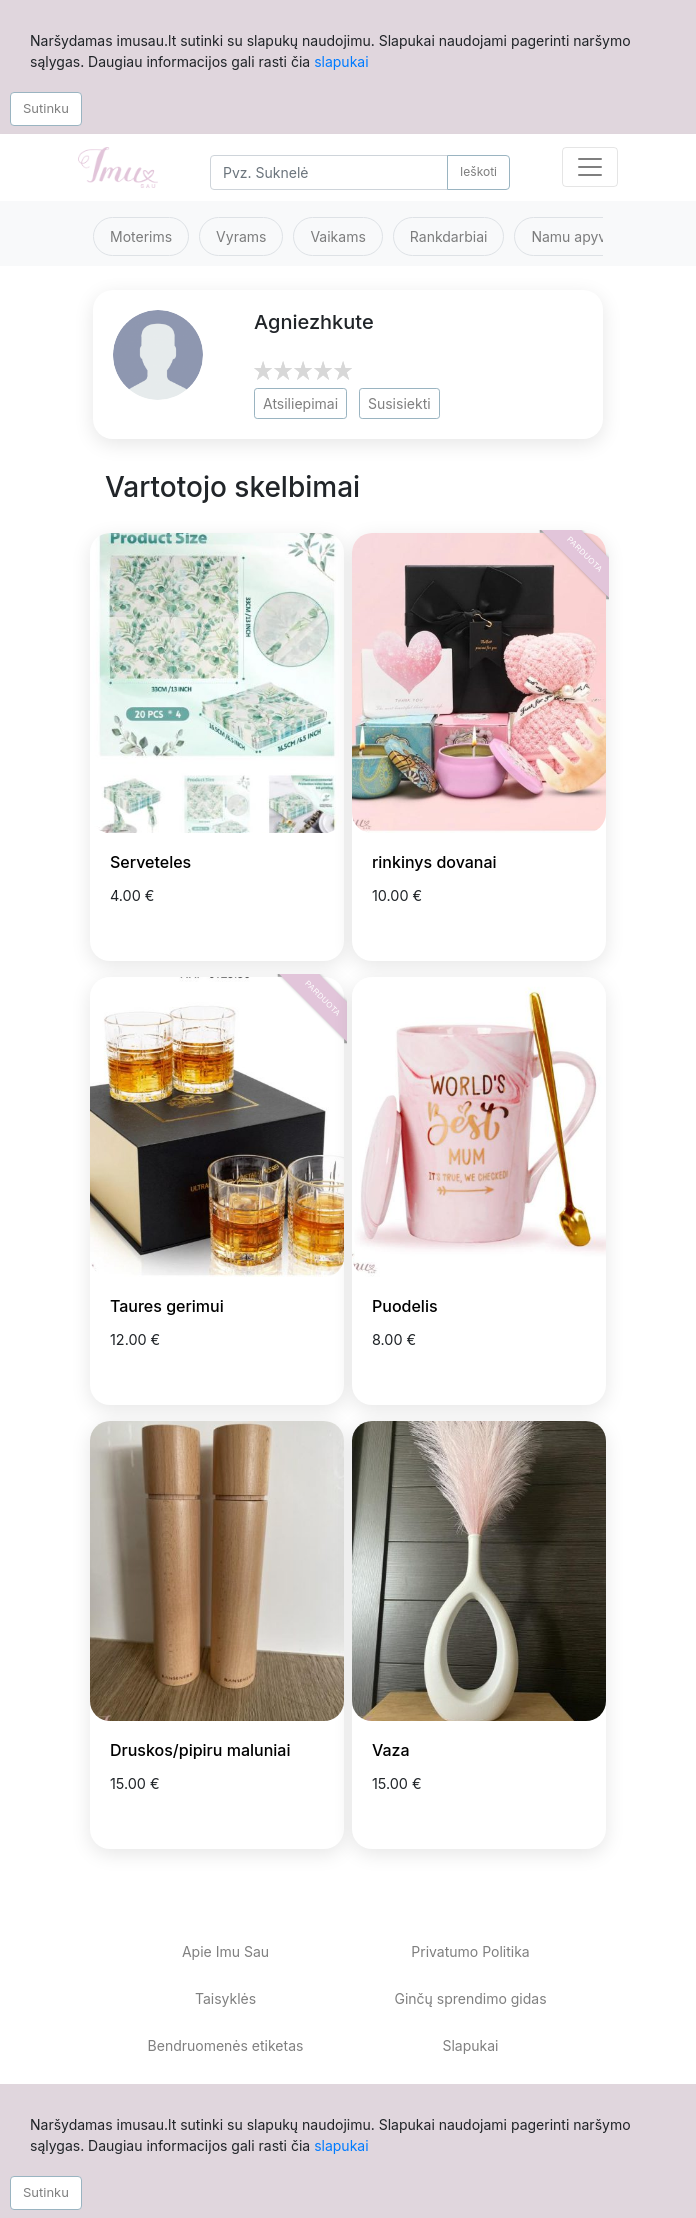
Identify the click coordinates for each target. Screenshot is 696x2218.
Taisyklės (225, 1998)
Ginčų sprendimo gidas (470, 1998)
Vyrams (241, 236)
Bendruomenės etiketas (226, 2045)
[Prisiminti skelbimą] (304, 927)
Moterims (141, 236)
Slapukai (470, 2045)
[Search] (329, 172)
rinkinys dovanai (434, 862)
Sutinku (46, 108)
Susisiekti (399, 403)
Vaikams (337, 236)
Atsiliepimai (300, 403)
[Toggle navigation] (590, 167)
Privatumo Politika (470, 1951)
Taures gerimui (167, 1306)
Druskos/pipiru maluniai (200, 1750)
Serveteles (150, 862)
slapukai (341, 61)
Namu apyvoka (580, 236)
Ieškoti (478, 171)
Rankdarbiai (449, 236)
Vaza (391, 1750)
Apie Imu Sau (225, 1951)
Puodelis (405, 1306)
